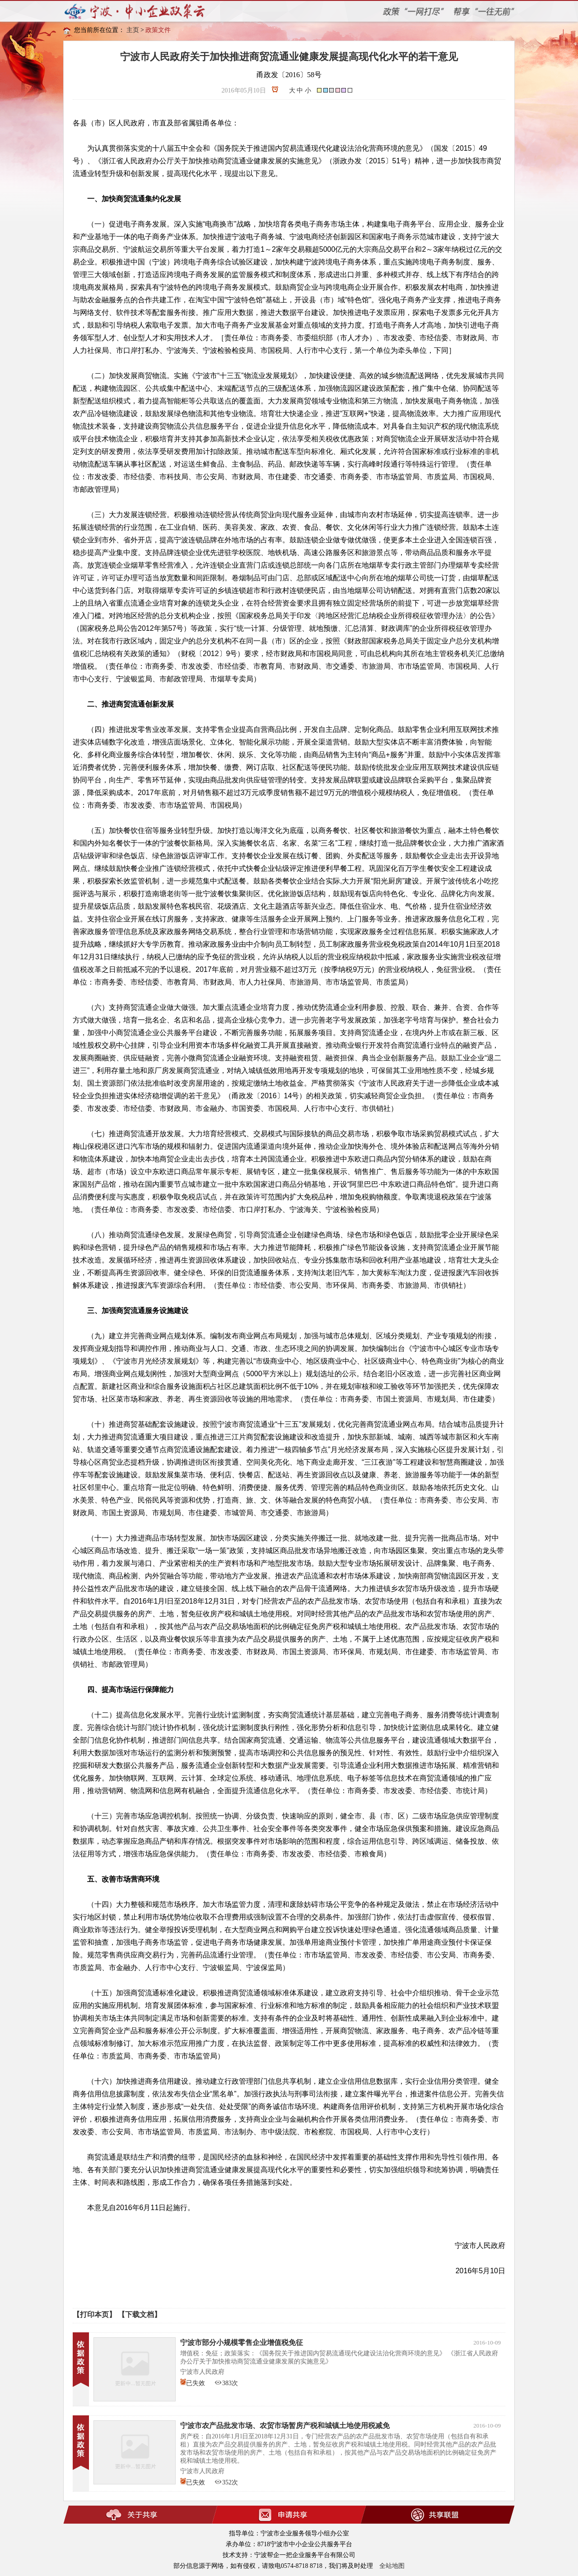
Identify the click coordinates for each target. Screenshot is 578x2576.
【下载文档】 (139, 2314)
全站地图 (392, 2565)
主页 (132, 30)
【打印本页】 (94, 2314)
